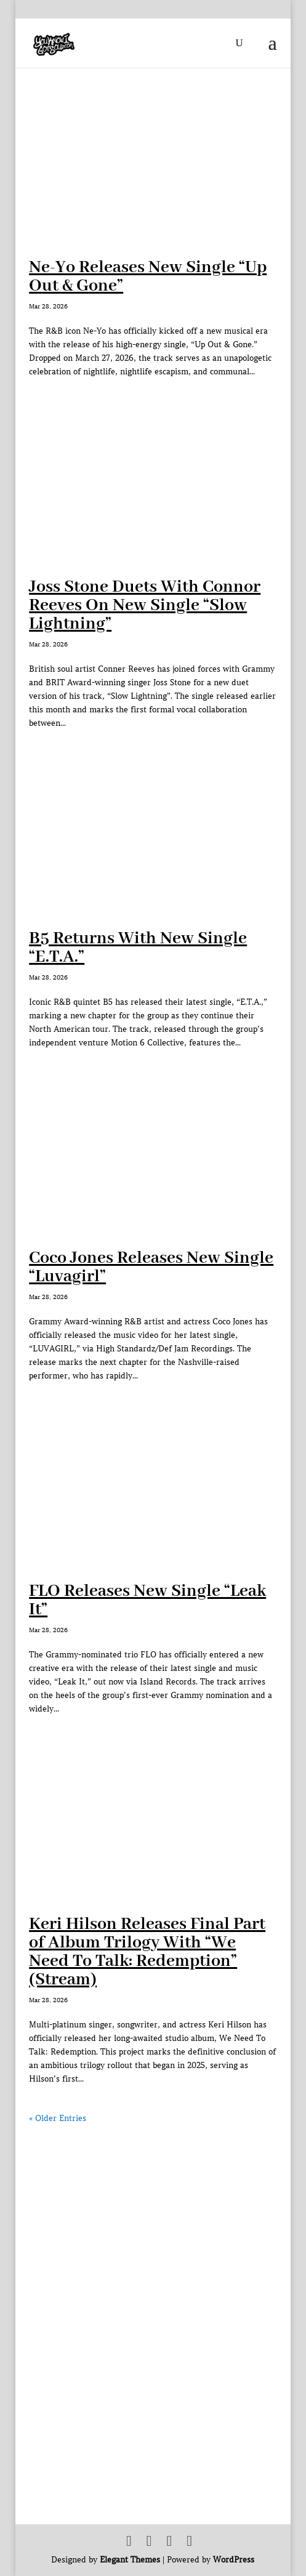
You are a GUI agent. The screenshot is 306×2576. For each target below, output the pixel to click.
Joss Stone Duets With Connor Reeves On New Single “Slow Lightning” (144, 605)
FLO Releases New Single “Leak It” (147, 1600)
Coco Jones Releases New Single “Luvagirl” (151, 1267)
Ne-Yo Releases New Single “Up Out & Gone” (148, 277)
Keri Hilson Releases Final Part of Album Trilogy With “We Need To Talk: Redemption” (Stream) (147, 1952)
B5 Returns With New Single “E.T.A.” (138, 948)
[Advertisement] (153, 2211)
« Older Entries (57, 2118)
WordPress (233, 2559)
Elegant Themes (130, 2559)
